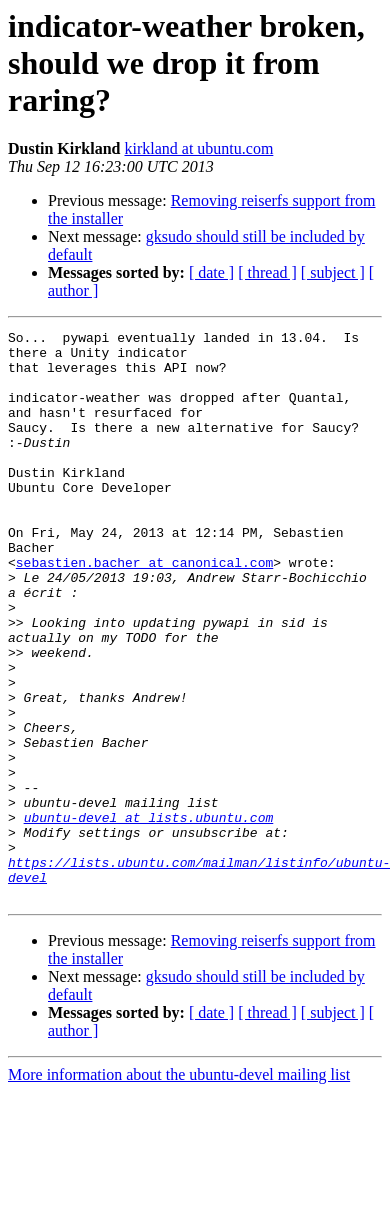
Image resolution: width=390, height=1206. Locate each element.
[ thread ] (267, 272)
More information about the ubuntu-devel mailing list (179, 1188)
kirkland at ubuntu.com (198, 148)
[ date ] (211, 272)
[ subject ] (333, 272)
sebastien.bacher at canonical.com (144, 610)
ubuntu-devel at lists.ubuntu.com (149, 916)
